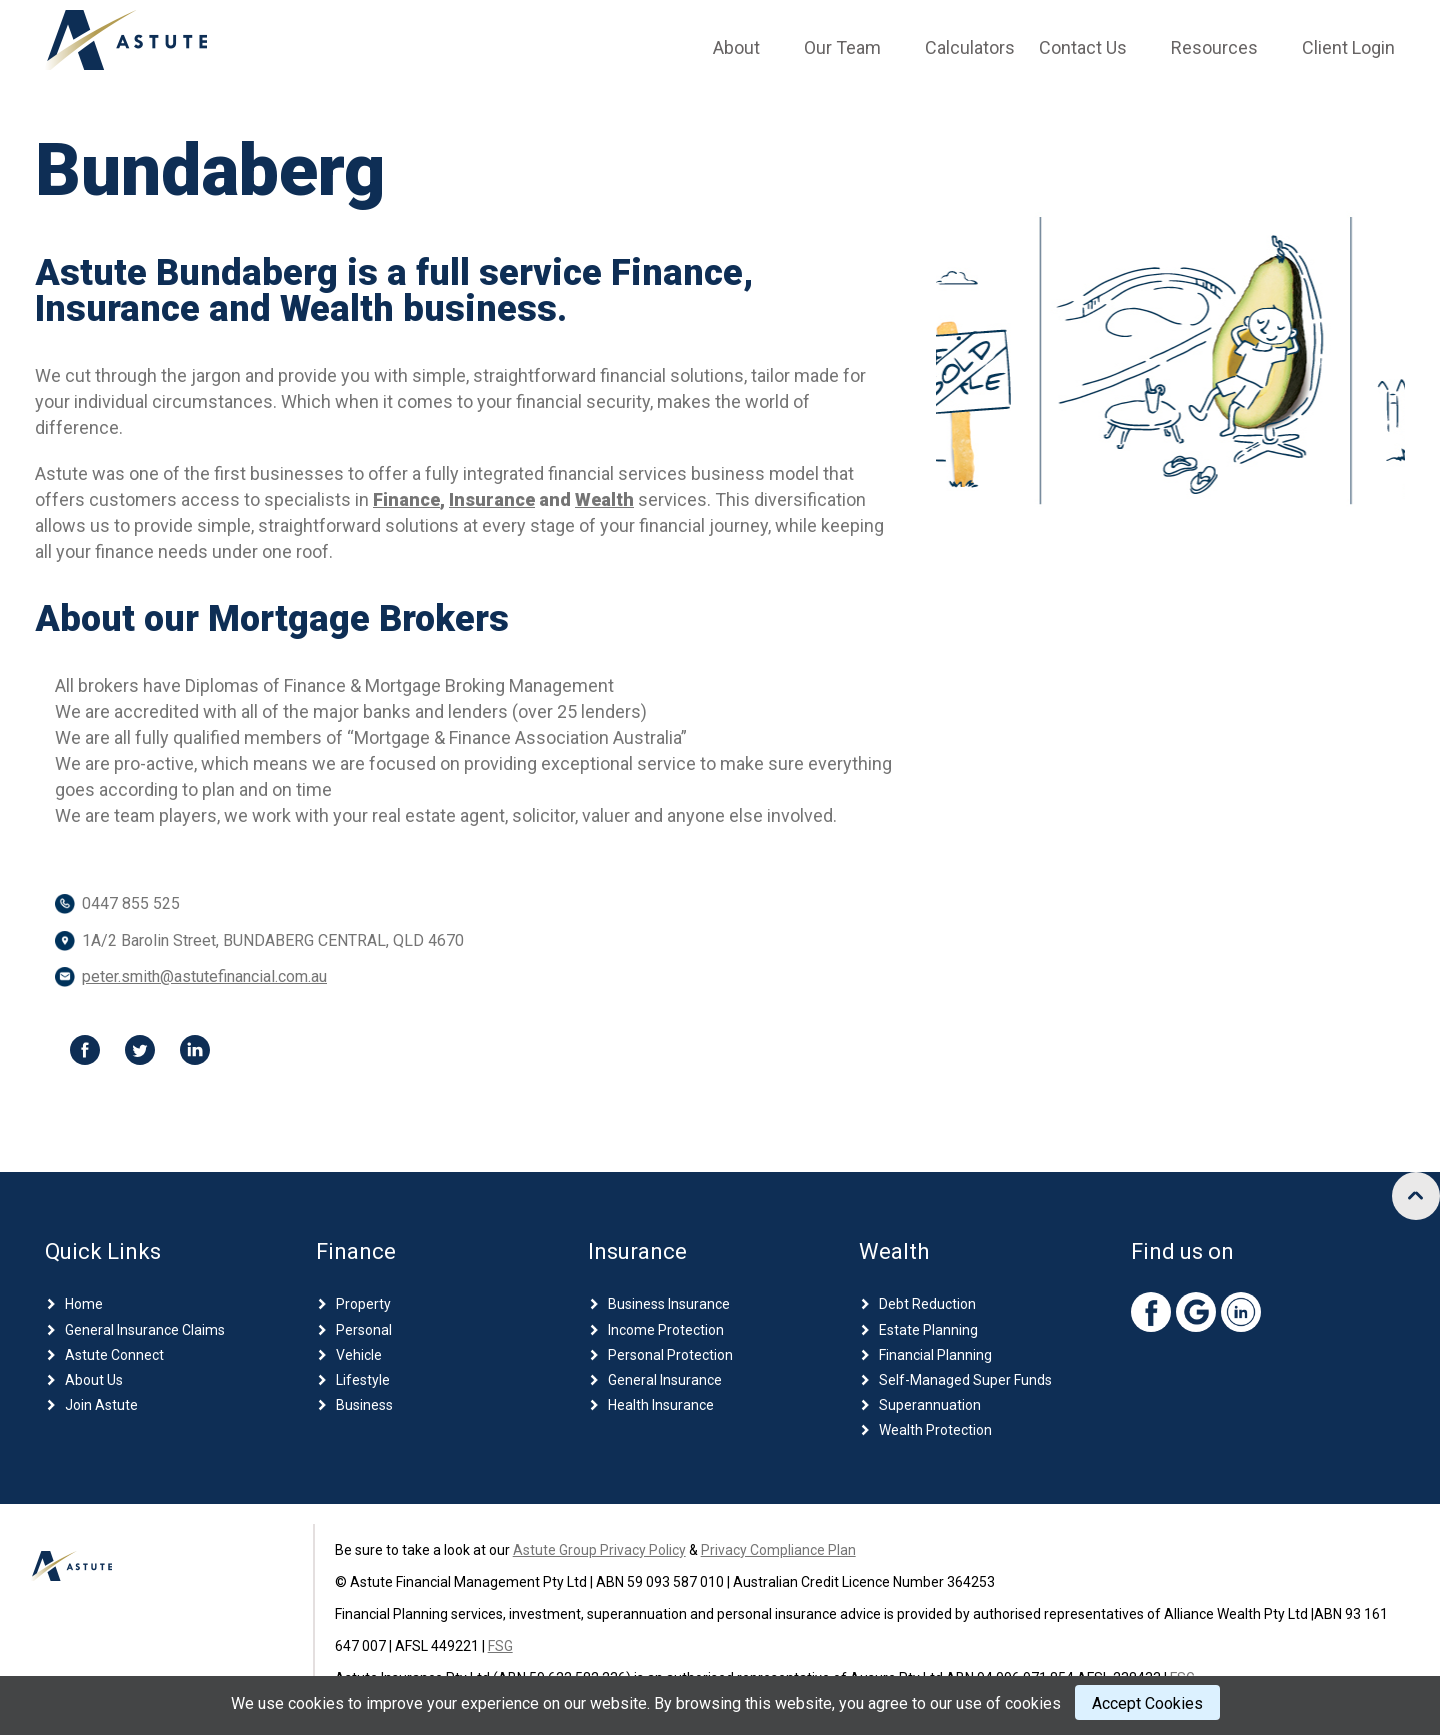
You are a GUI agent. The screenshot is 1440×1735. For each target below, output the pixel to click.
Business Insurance (669, 1304)
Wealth (604, 499)
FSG (500, 1646)
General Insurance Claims (145, 1330)
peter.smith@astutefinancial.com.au (204, 976)
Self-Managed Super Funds (965, 1380)
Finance (406, 499)
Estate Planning (928, 1330)
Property (363, 1304)
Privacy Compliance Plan (778, 1550)
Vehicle (359, 1355)
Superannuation (930, 1405)
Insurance (492, 499)
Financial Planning (935, 1355)
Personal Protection (670, 1355)
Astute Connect (114, 1355)
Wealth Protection (935, 1430)
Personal (364, 1330)
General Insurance (665, 1380)
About (736, 47)
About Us (94, 1380)
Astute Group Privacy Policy (599, 1550)
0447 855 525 (131, 903)
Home (84, 1304)
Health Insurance (661, 1405)
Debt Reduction (927, 1304)
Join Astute (101, 1405)
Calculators (970, 47)
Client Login (1348, 47)
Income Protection (666, 1330)
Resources (1214, 47)
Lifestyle (363, 1380)
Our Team (842, 47)
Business (364, 1405)
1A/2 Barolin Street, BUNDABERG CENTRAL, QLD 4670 (273, 940)
